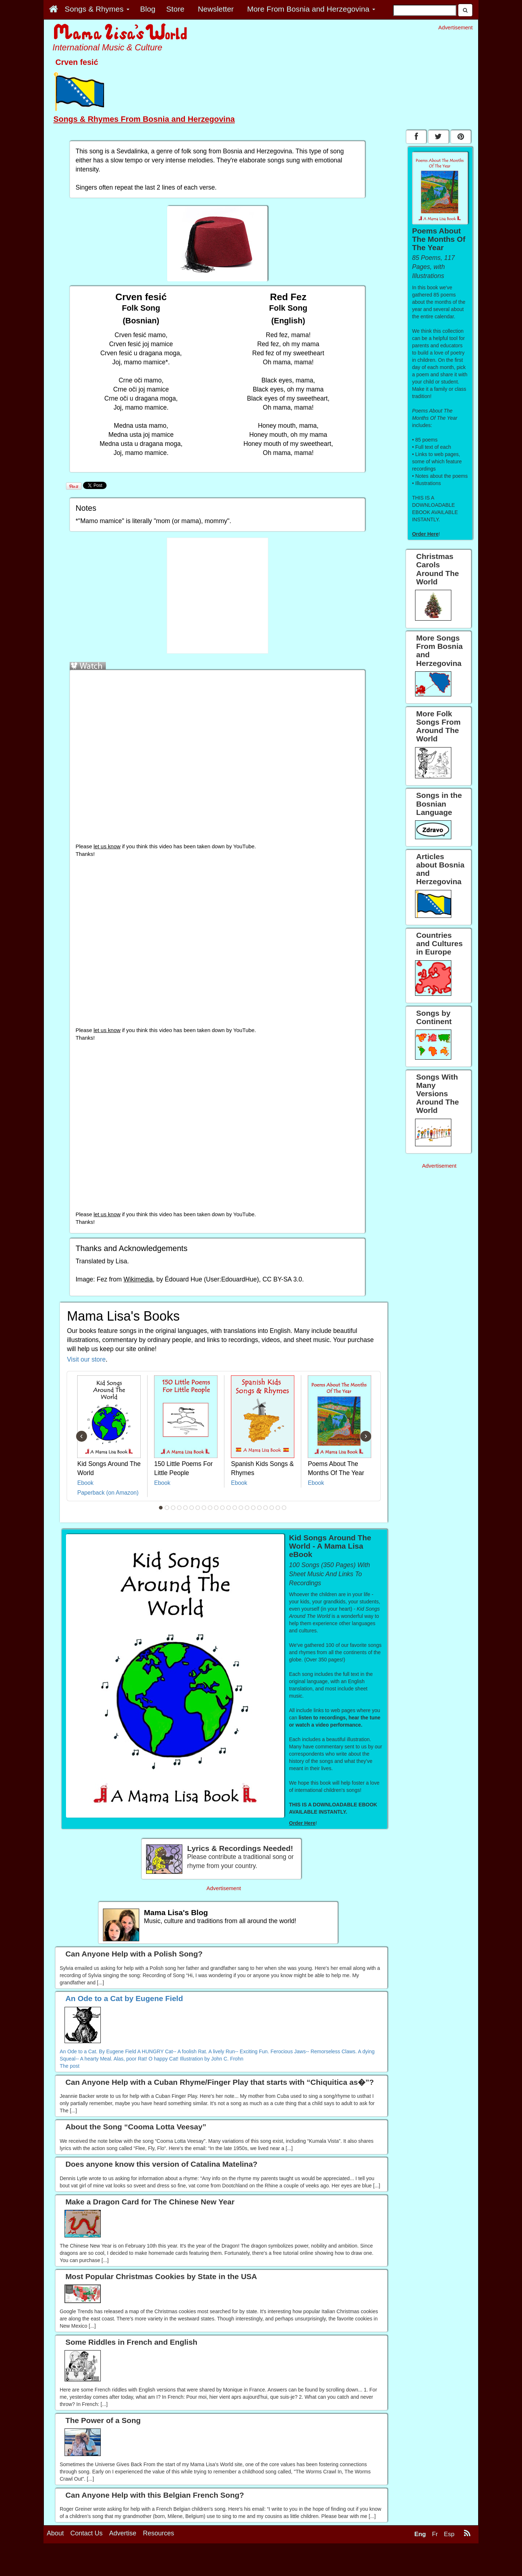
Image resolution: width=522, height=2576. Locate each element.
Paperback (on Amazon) (107, 1493)
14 (241, 1507)
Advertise (122, 2564)
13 (235, 1507)
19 (272, 1507)
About (55, 2564)
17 (259, 1507)
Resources (158, 2564)
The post (69, 2066)
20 (278, 1507)
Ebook (85, 1483)
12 (229, 1507)
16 (253, 1507)
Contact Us (86, 2564)
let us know (107, 846)
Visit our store (86, 1359)
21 (284, 1507)
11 (222, 1507)
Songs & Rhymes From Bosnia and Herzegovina (144, 119)
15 (247, 1507)
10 (216, 1507)
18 (266, 1507)
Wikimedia (138, 1279)
